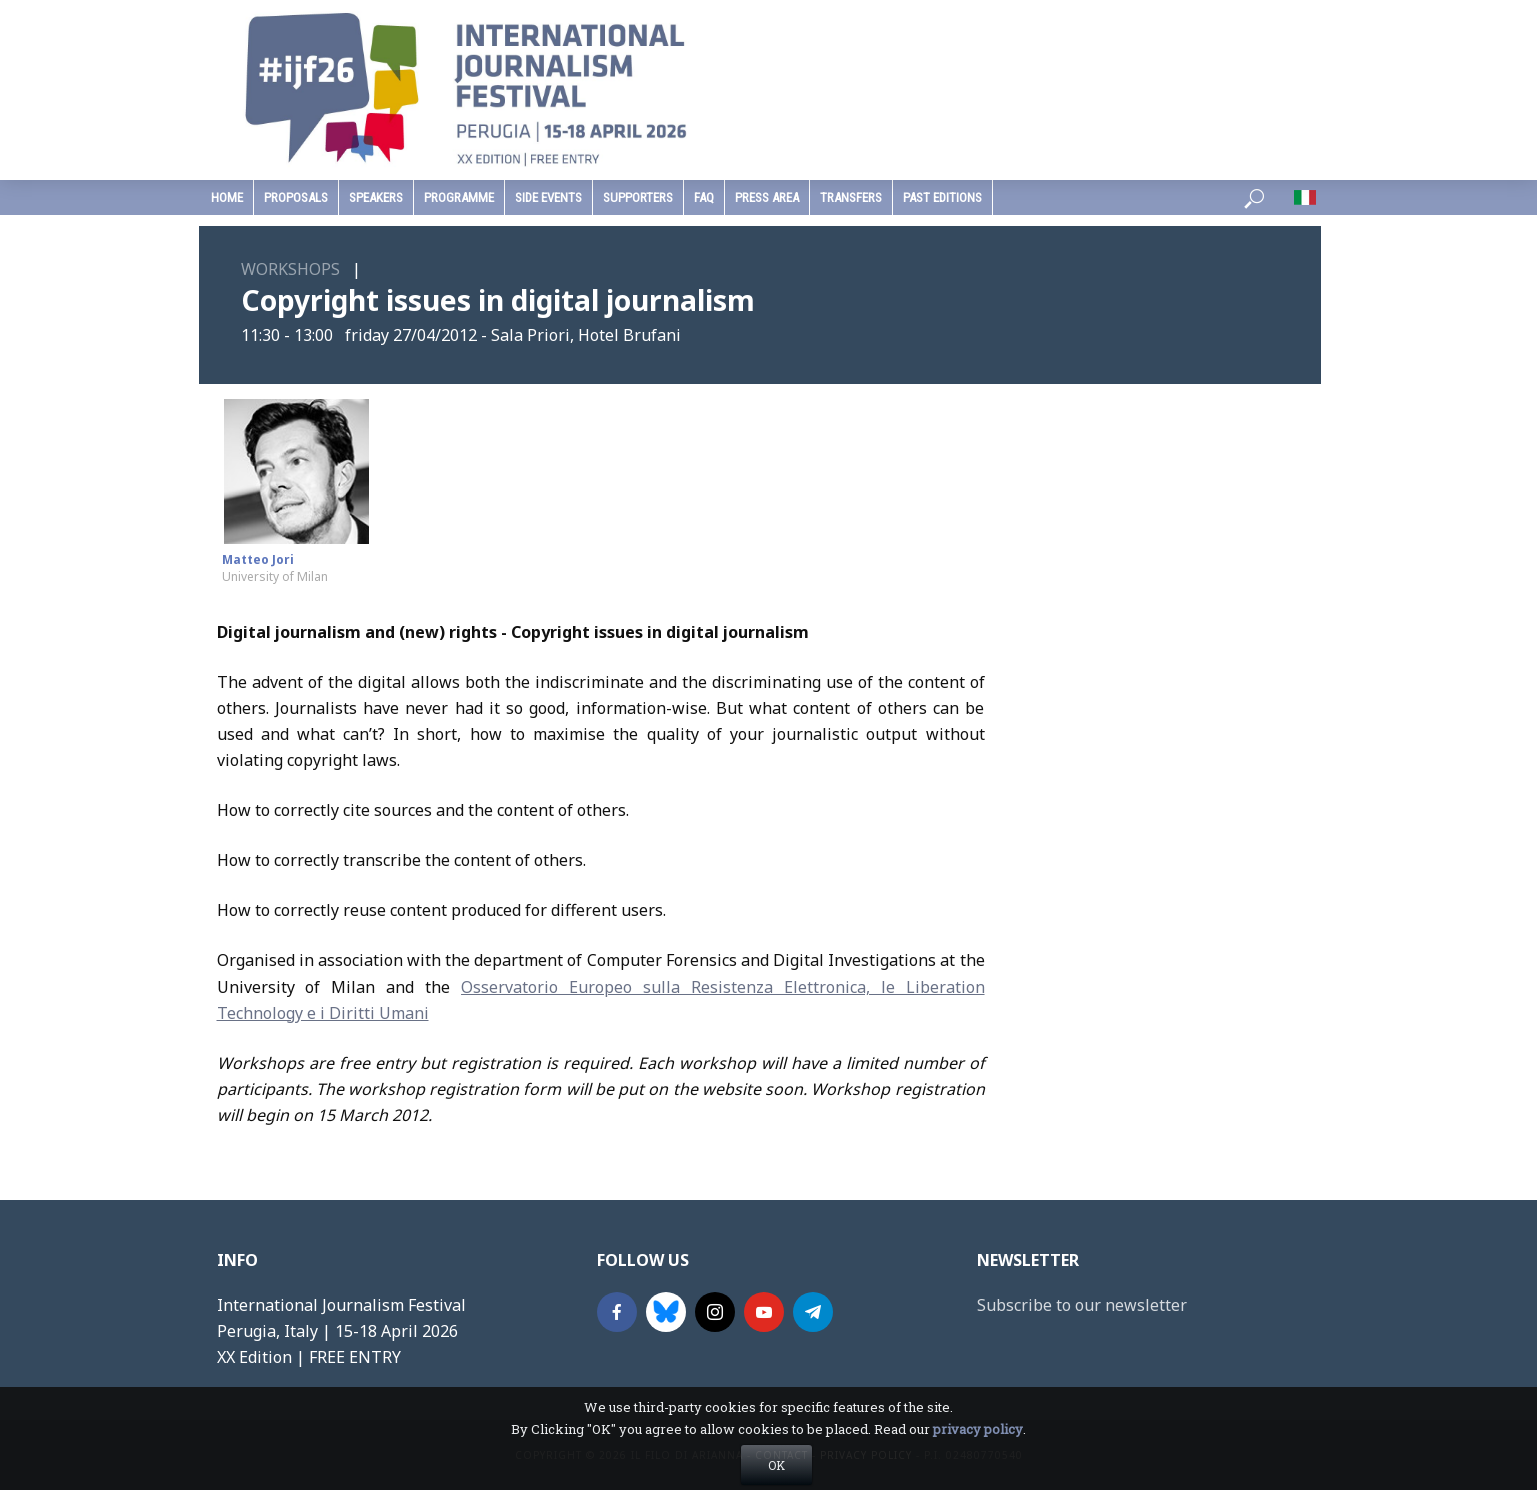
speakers (376, 197)
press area (767, 197)
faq (704, 197)
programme (459, 197)
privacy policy (978, 1461)
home (227, 197)
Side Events (548, 197)
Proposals (296, 197)
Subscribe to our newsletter (1082, 1305)
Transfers (851, 197)
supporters (638, 197)
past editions (942, 197)
